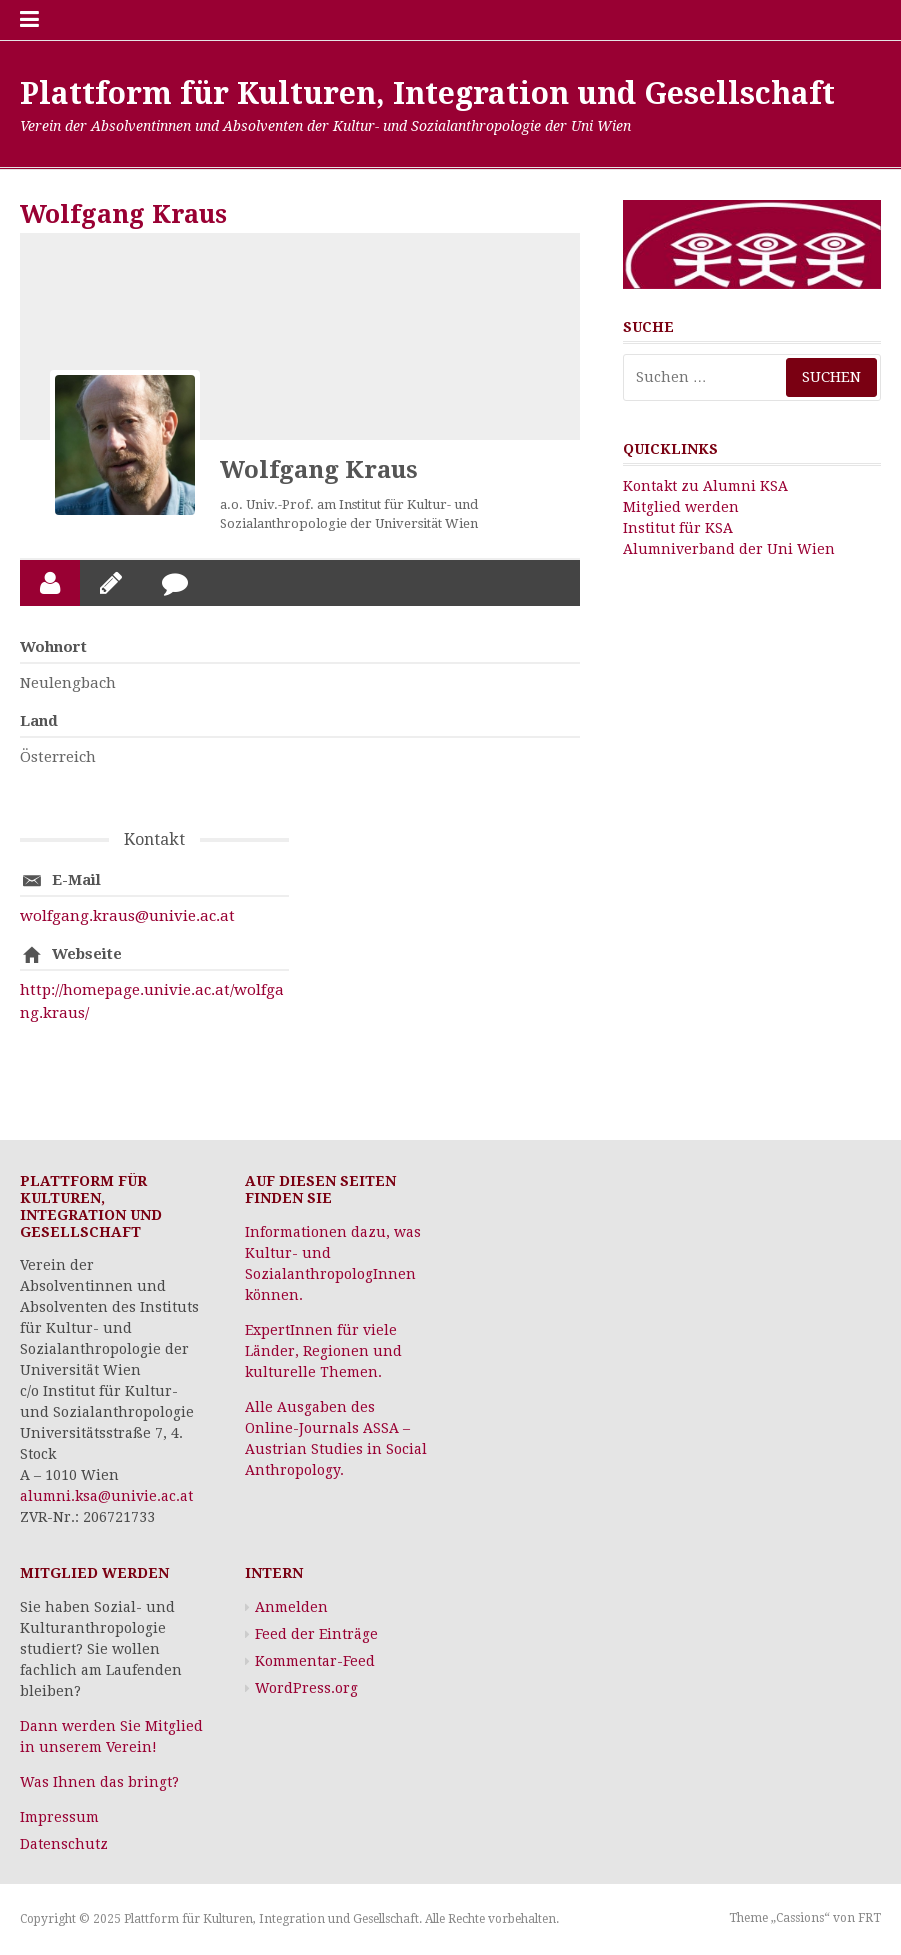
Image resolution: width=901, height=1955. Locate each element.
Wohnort (53, 647)
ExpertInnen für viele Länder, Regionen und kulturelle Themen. (323, 1351)
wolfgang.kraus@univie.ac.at (127, 916)
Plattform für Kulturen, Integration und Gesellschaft (427, 93)
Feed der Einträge (316, 1634)
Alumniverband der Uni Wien (729, 549)
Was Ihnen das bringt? (99, 1782)
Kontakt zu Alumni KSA (705, 486)
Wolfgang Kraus (319, 470)
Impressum (59, 1817)
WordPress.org (306, 1688)
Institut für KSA (678, 528)
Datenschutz (64, 1844)
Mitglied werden (681, 507)
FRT (869, 1918)
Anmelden (291, 1607)
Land (39, 721)
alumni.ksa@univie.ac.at (106, 1496)
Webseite (87, 954)
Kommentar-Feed (315, 1661)
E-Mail (76, 880)
